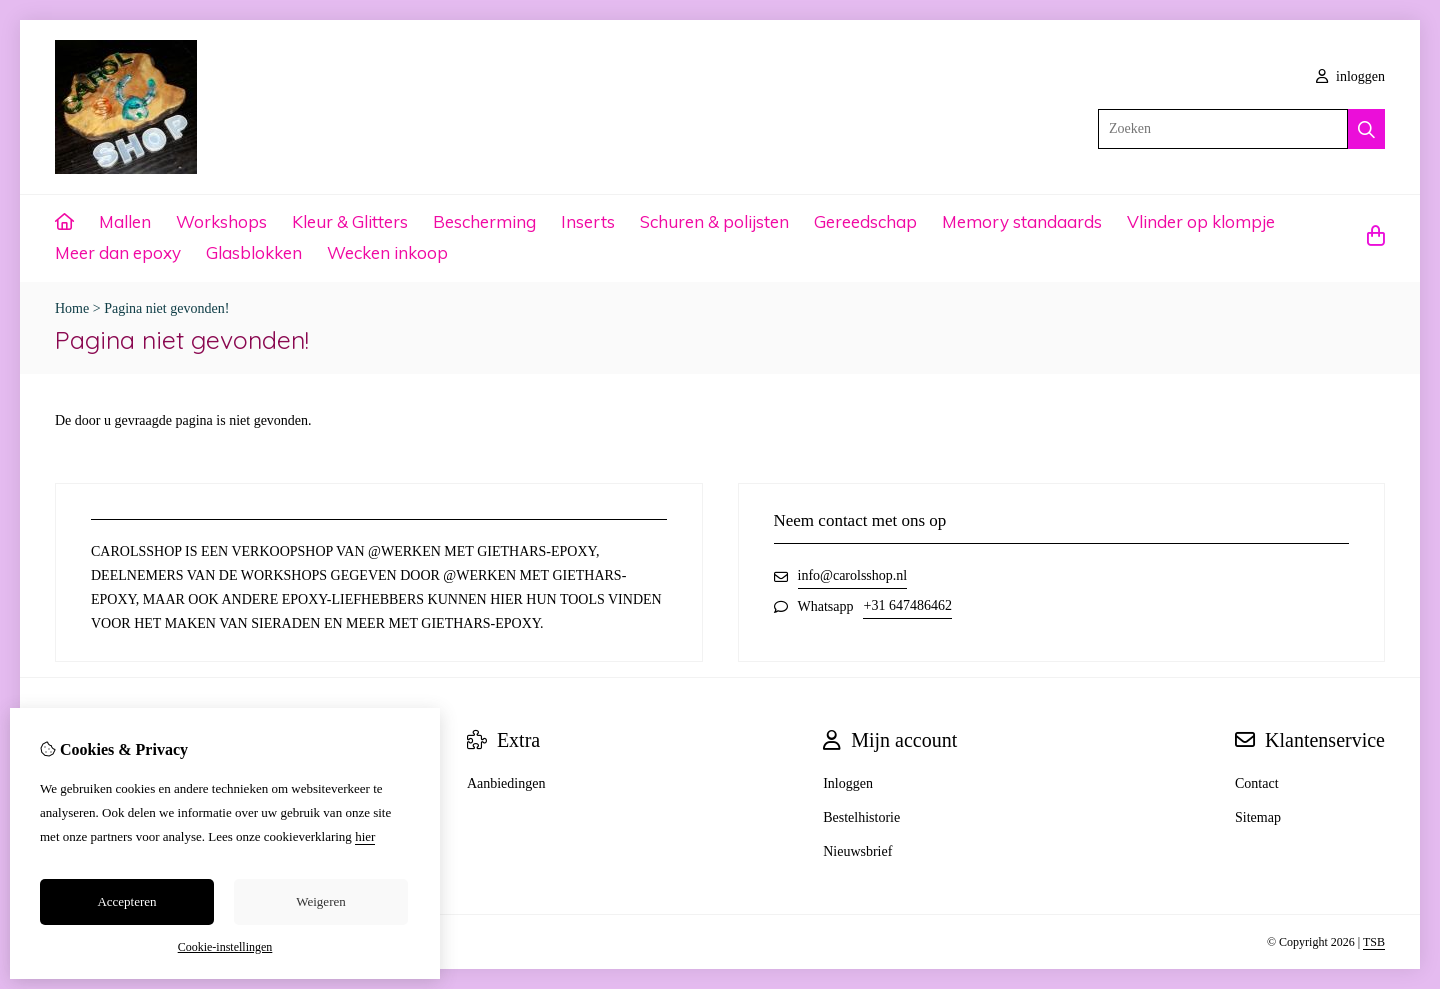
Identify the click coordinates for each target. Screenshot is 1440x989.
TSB (1374, 942)
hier (365, 836)
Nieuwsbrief (857, 851)
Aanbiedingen (506, 783)
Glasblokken (254, 252)
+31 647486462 (907, 605)
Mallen (125, 221)
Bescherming (484, 221)
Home (72, 308)
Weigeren (320, 901)
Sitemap (1258, 817)
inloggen (1351, 76)
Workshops (221, 221)
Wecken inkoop (387, 252)
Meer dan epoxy (118, 252)
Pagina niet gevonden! (166, 308)
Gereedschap (865, 221)
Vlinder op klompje (1201, 221)
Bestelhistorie (861, 817)
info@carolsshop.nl (853, 575)
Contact (1257, 783)
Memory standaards (1022, 221)
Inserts (588, 221)
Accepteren (126, 901)
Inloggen (848, 783)
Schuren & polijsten (714, 221)
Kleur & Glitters (350, 221)
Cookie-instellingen (225, 947)
